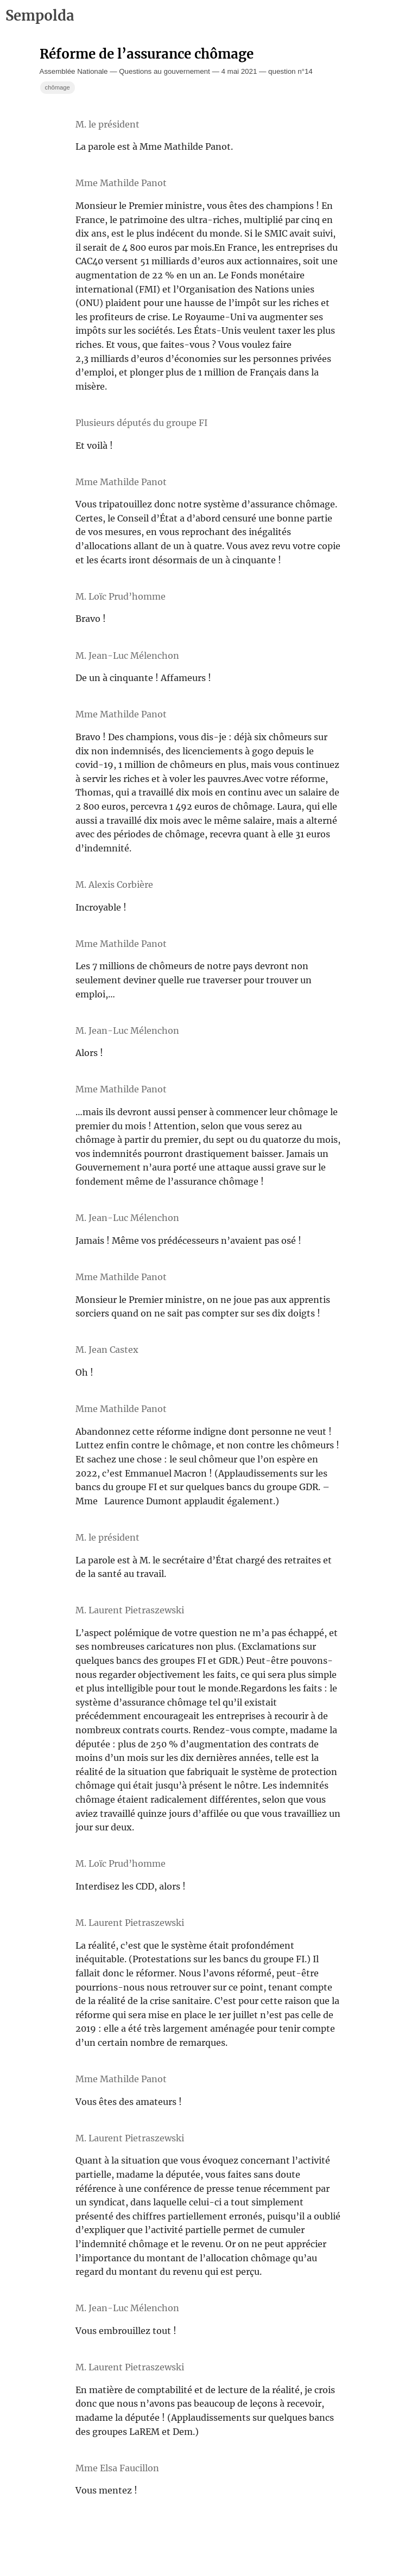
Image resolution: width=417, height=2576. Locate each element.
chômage (57, 87)
